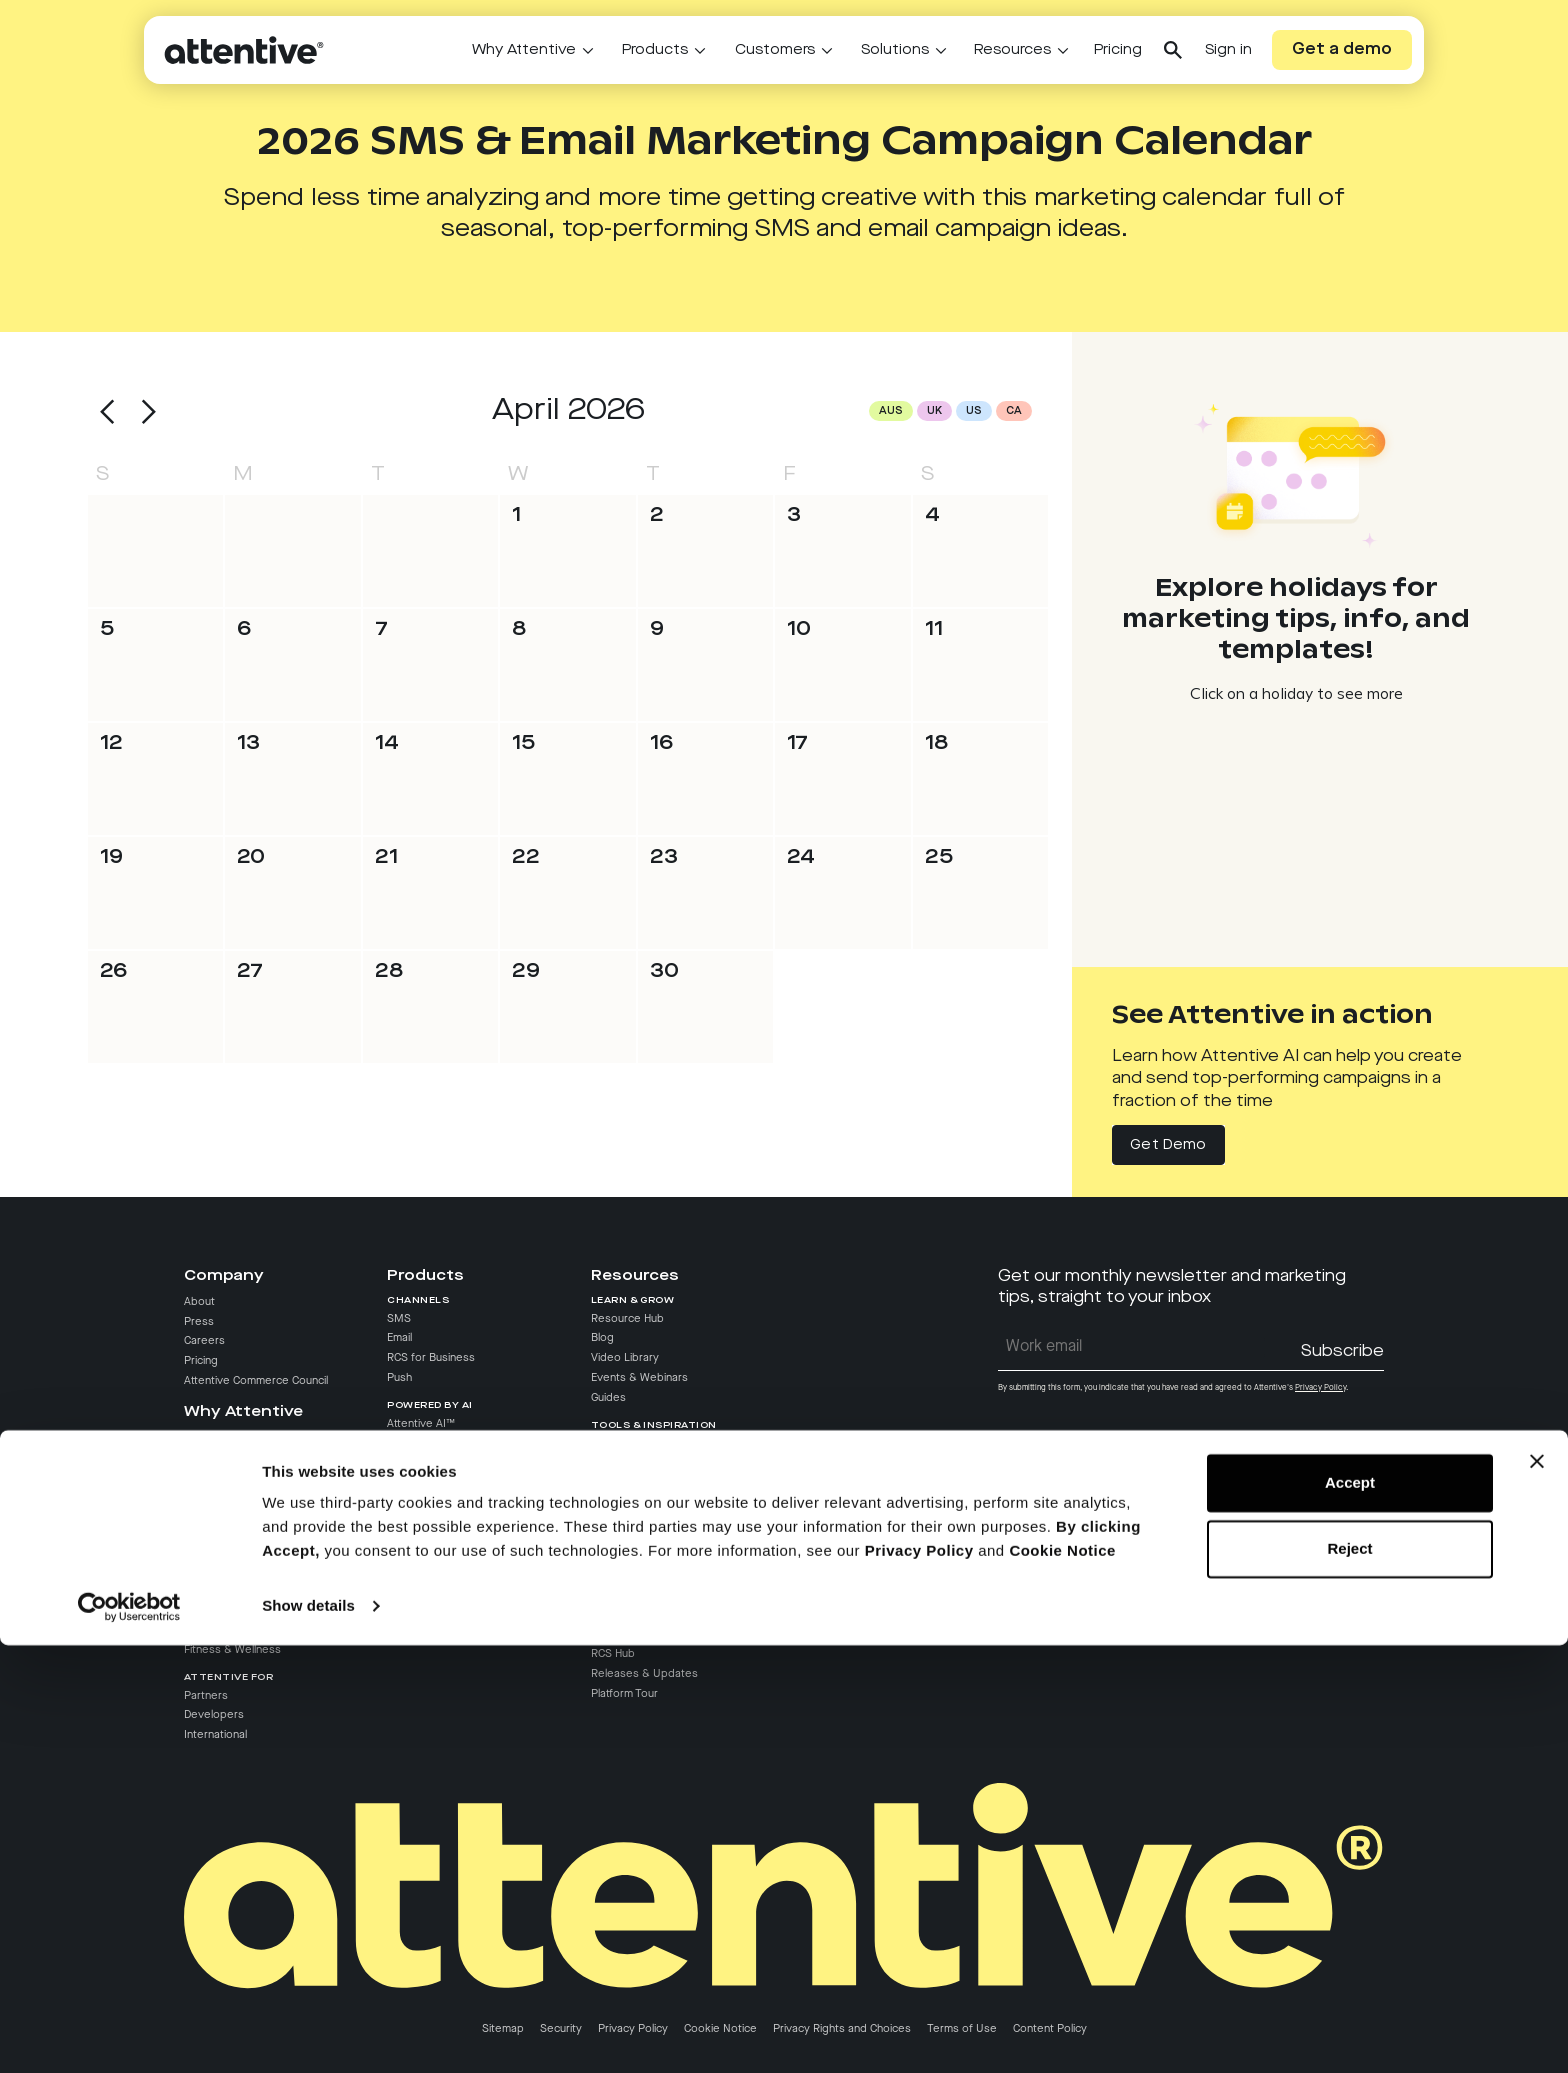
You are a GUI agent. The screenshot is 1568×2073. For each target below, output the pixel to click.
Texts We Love (629, 1463)
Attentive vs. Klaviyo (235, 1477)
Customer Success (639, 1549)
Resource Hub (627, 1319)
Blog (602, 1338)
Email (399, 1338)
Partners (206, 1696)
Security (561, 2029)
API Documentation (639, 1608)
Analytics (409, 1588)
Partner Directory (635, 1588)
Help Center (621, 1569)
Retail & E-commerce (237, 1571)
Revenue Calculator (640, 1503)
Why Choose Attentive (241, 1438)
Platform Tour (624, 1694)
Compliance (416, 1608)
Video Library (625, 1358)
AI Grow (407, 1463)
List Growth (416, 1509)
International (215, 1735)
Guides (608, 1398)
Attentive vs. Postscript (244, 1457)
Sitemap (503, 2029)
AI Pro (402, 1444)
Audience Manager (435, 1628)
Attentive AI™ (421, 1424)
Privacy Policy (633, 2029)
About (199, 1302)
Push (399, 1378)
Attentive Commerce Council (256, 1381)
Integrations (418, 1529)
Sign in (1228, 50)
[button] (108, 412)
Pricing (1118, 50)
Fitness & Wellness (232, 1650)
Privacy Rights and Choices (842, 2029)
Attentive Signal (426, 1549)
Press (199, 1322)
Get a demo (1342, 50)
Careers (204, 1341)
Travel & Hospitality (233, 1630)
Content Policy (1050, 2029)
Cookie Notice (720, 2029)
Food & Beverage (230, 1590)
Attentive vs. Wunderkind (248, 1497)
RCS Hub (613, 1654)
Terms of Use (962, 2029)
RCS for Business (431, 1358)
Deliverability (419, 1569)
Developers (214, 1715)
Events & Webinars (639, 1378)
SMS (399, 1319)
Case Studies (625, 1444)
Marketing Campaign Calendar (667, 1483)
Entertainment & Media (242, 1610)
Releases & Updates (644, 1674)
